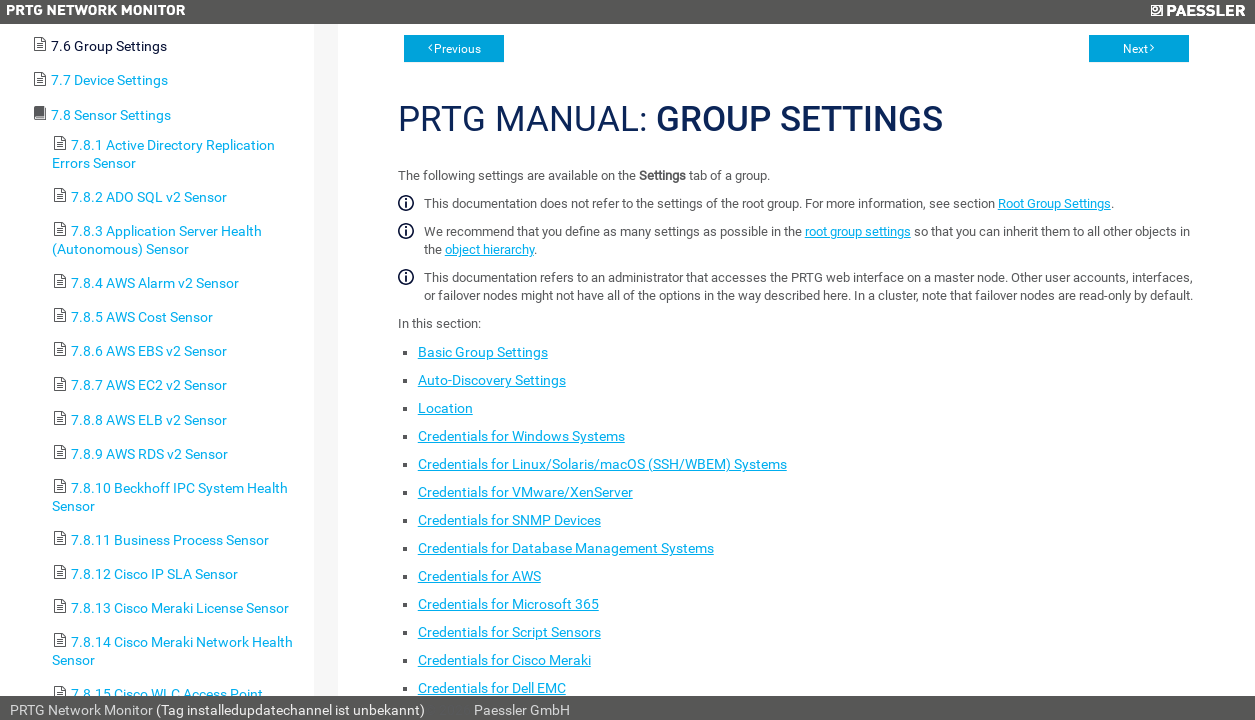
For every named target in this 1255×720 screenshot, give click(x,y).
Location (445, 408)
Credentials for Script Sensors (509, 632)
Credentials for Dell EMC (492, 688)
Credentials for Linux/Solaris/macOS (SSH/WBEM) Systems (602, 464)
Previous (457, 49)
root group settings (858, 231)
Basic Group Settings (483, 352)
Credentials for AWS (479, 576)
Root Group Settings (1054, 203)
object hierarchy (489, 249)
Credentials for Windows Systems (521, 436)
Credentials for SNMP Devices (509, 520)
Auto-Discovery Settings (492, 380)
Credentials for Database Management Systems (566, 548)
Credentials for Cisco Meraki (504, 660)
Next (1135, 49)
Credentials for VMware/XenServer (525, 492)
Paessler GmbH (522, 710)
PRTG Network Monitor (81, 710)
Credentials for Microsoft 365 (508, 604)
